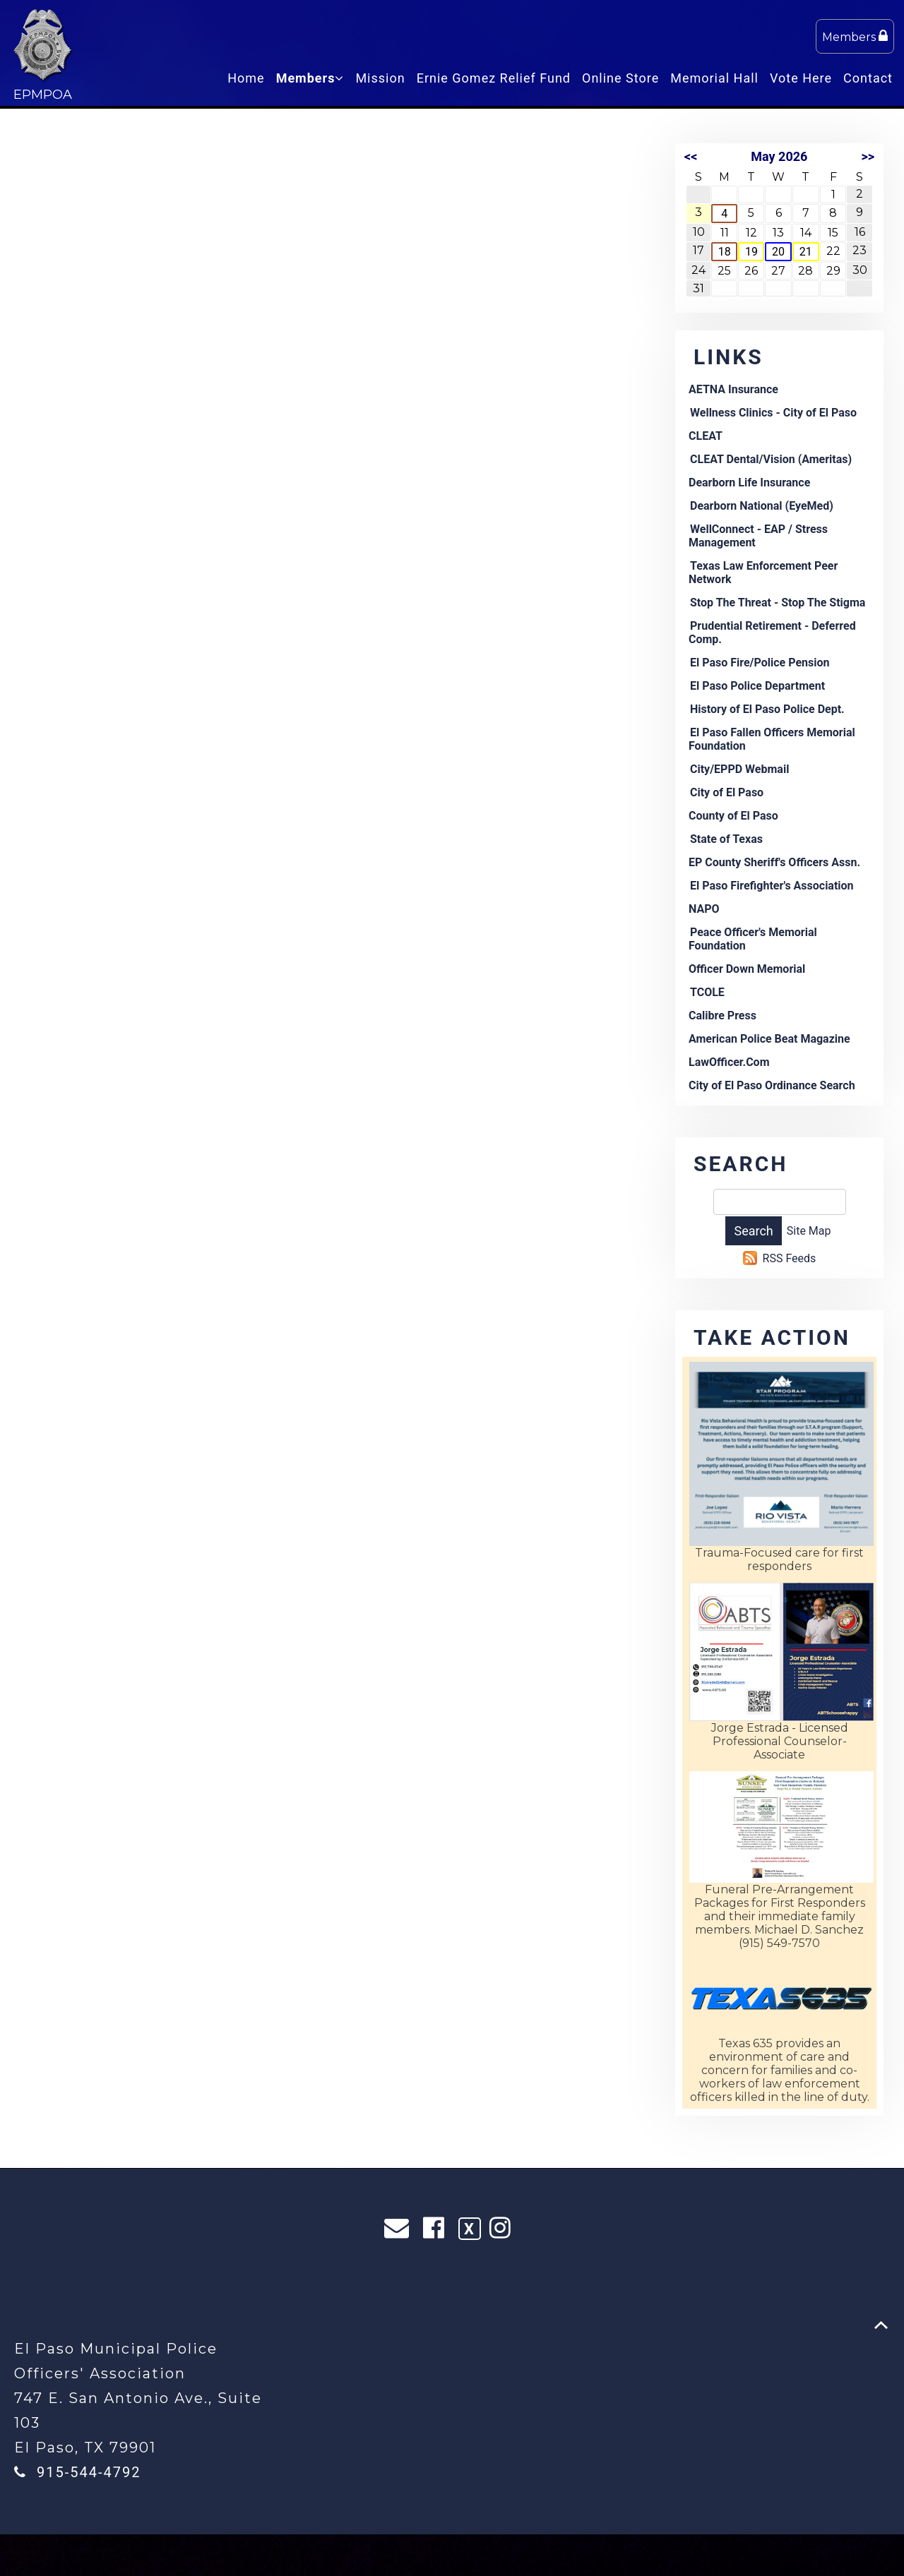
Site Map (809, 1231)
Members (855, 36)
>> (867, 156)
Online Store (620, 78)
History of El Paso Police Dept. (767, 709)
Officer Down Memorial (747, 969)
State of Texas (726, 839)
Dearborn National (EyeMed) (761, 506)
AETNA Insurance (733, 389)
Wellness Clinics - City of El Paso (773, 412)
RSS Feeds (789, 1258)
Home (245, 78)
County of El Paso (733, 815)
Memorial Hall (714, 78)
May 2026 (779, 156)
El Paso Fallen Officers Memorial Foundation (772, 739)
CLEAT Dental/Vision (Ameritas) (771, 459)
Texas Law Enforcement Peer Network (763, 572)
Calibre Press (722, 1015)
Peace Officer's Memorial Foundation (753, 938)
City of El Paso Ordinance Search (772, 1085)
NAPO (704, 909)
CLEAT (705, 436)
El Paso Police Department (757, 686)
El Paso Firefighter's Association (772, 885)
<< (690, 156)
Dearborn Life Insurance (749, 482)
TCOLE (707, 992)
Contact (868, 78)
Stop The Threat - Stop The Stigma (777, 602)
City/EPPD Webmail (739, 769)
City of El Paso (726, 792)
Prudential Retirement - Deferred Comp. (772, 632)
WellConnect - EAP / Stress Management (758, 535)
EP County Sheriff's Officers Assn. (774, 862)
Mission (380, 78)
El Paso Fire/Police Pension (759, 662)
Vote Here (801, 78)
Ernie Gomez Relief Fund (494, 78)
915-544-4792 (89, 2472)
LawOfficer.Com (729, 1062)
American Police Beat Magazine (769, 1039)
